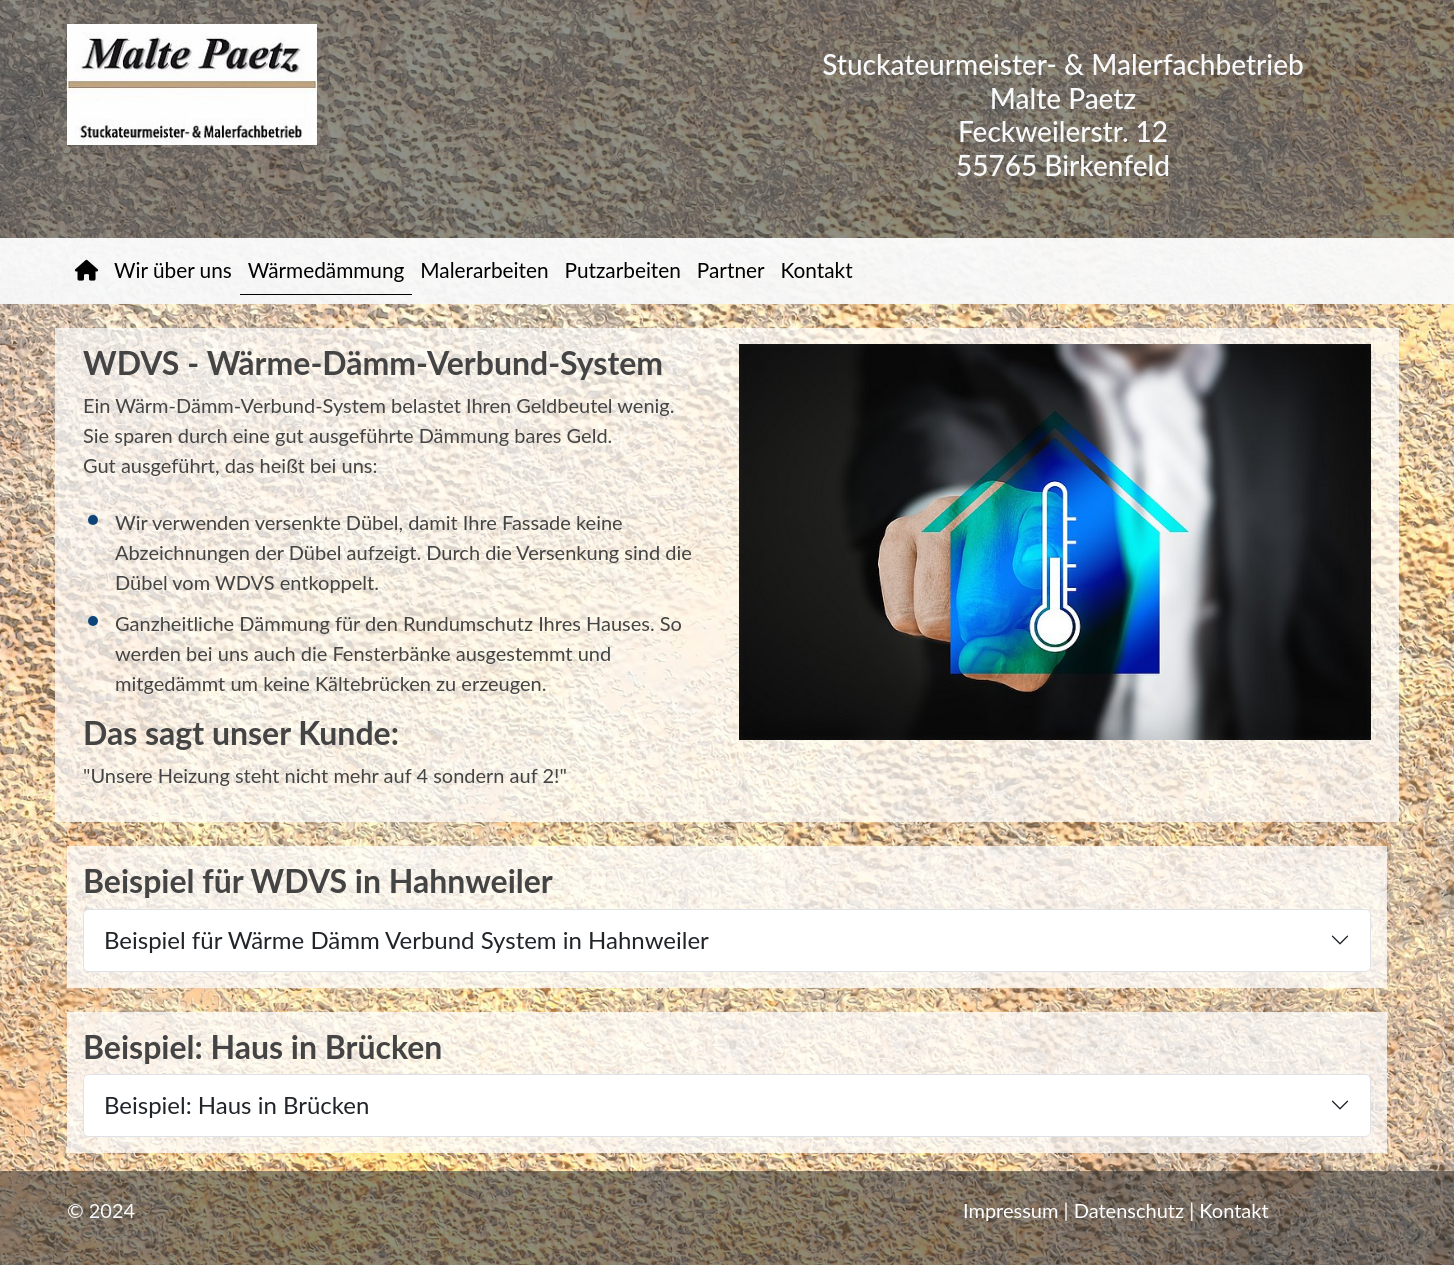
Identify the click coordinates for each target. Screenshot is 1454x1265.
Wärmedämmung (326, 269)
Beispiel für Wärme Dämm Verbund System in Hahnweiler (406, 939)
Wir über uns (173, 269)
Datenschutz (1129, 1210)
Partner (731, 269)
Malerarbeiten (484, 269)
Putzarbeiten (623, 269)
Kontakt (817, 269)
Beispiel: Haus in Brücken (236, 1104)
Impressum (1010, 1210)
